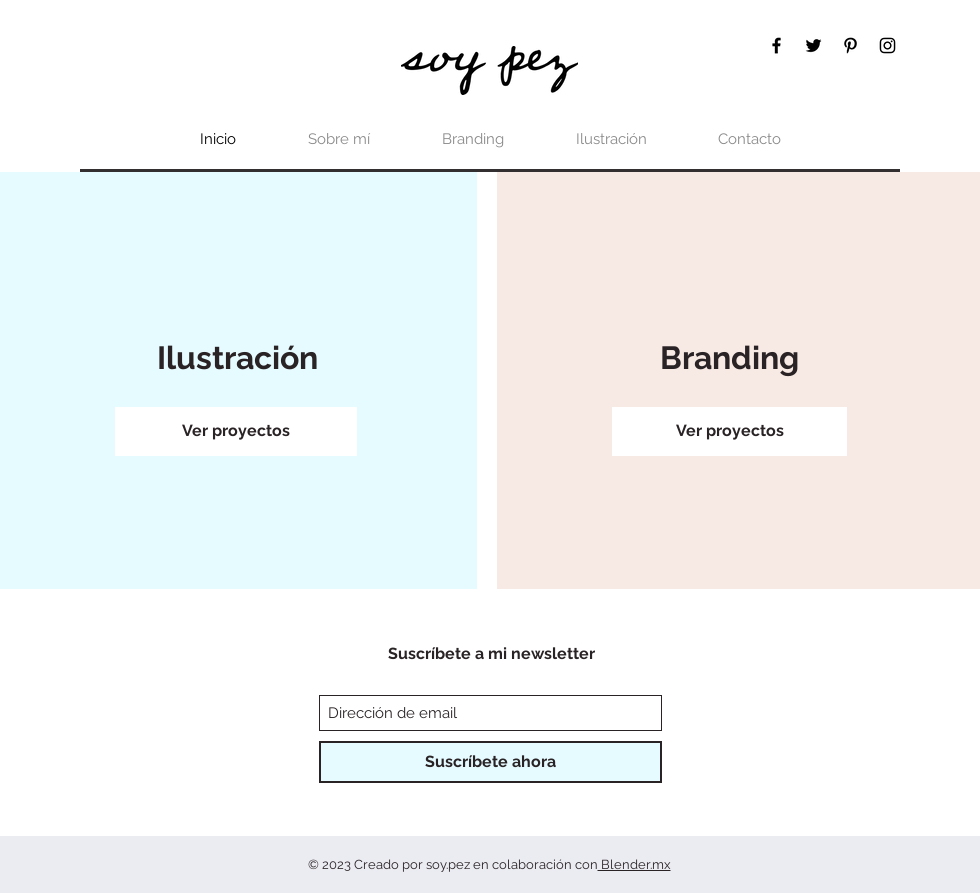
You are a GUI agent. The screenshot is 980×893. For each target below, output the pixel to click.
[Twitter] (813, 45)
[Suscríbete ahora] (490, 762)
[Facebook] (776, 45)
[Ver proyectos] (236, 431)
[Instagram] (887, 45)
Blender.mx (634, 864)
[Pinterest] (850, 45)
